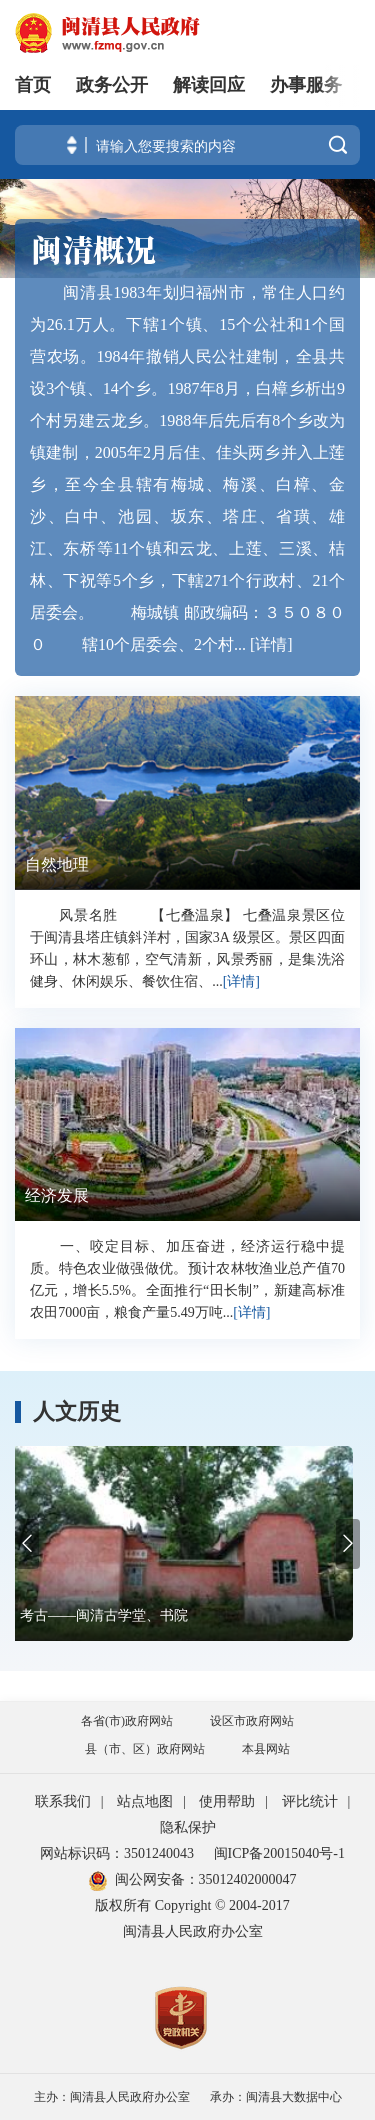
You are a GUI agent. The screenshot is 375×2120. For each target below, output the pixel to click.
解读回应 (209, 85)
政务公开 (112, 85)
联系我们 (63, 1801)
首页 (33, 85)
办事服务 (306, 85)
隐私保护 (188, 1827)
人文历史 (77, 1412)
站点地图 (145, 1801)
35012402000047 (248, 1879)
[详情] (271, 644)
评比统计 (310, 1801)
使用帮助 (227, 1801)
